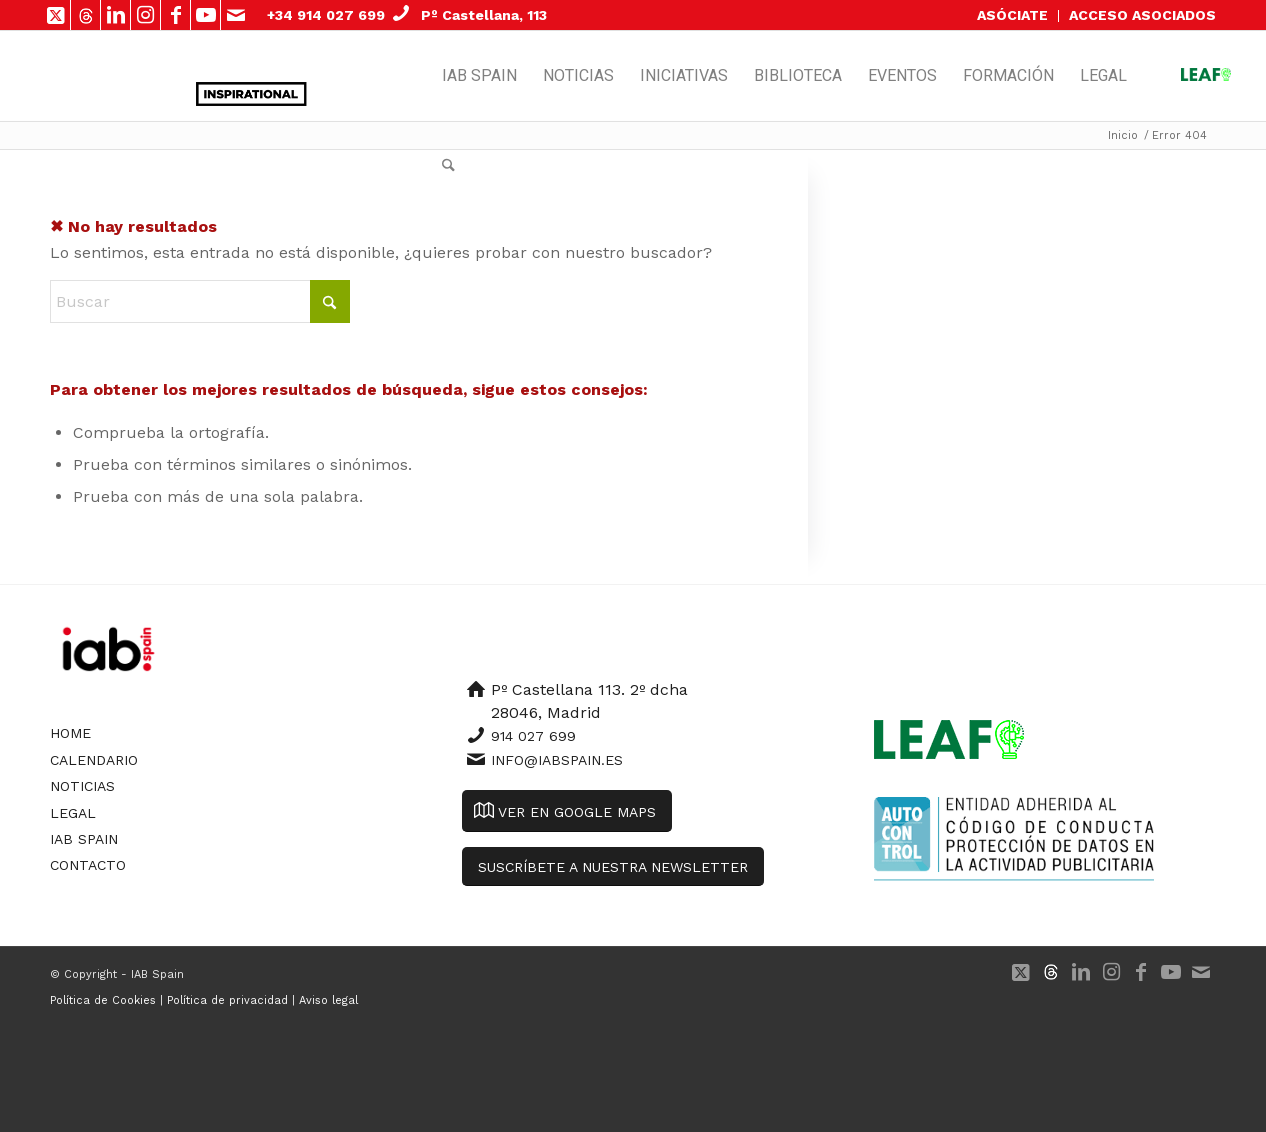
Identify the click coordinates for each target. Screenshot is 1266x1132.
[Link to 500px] (85, 15)
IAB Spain (84, 839)
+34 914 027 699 (326, 15)
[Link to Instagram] (145, 15)
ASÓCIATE (1012, 15)
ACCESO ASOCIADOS (1142, 15)
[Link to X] (55, 15)
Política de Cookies (103, 1000)
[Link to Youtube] (205, 15)
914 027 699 (533, 736)
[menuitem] (1013, 16)
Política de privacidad (227, 1000)
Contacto (88, 865)
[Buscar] (448, 166)
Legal (73, 813)
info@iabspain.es (557, 760)
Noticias (82, 786)
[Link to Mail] (236, 15)
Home (70, 733)
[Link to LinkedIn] (115, 15)
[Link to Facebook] (175, 15)
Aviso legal (328, 1000)
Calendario (94, 760)
